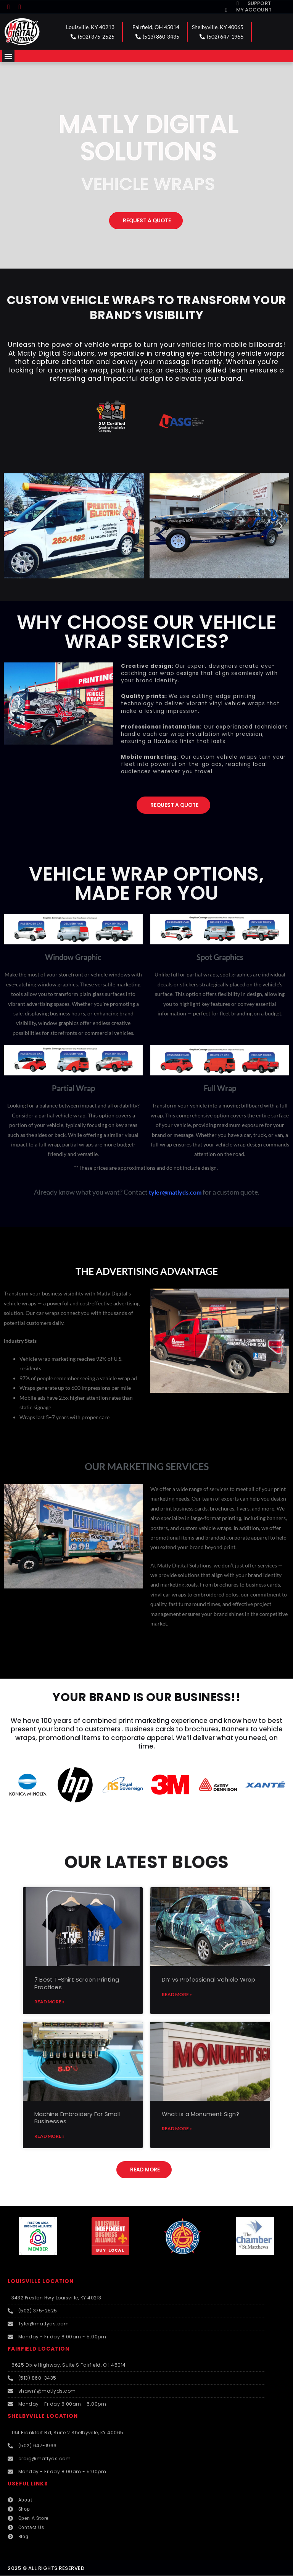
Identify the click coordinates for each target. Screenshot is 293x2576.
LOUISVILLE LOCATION (41, 2281)
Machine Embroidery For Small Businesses (77, 2118)
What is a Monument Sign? (200, 2114)
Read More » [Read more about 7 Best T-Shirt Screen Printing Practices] (49, 2001)
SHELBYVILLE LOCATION (43, 2416)
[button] (8, 56)
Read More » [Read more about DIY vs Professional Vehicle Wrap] (177, 1994)
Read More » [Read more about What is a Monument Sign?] (177, 2128)
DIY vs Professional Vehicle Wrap (208, 1979)
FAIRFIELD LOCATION (38, 2349)
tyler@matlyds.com (175, 1192)
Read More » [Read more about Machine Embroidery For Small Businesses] (49, 2136)
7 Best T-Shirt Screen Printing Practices (76, 1983)
